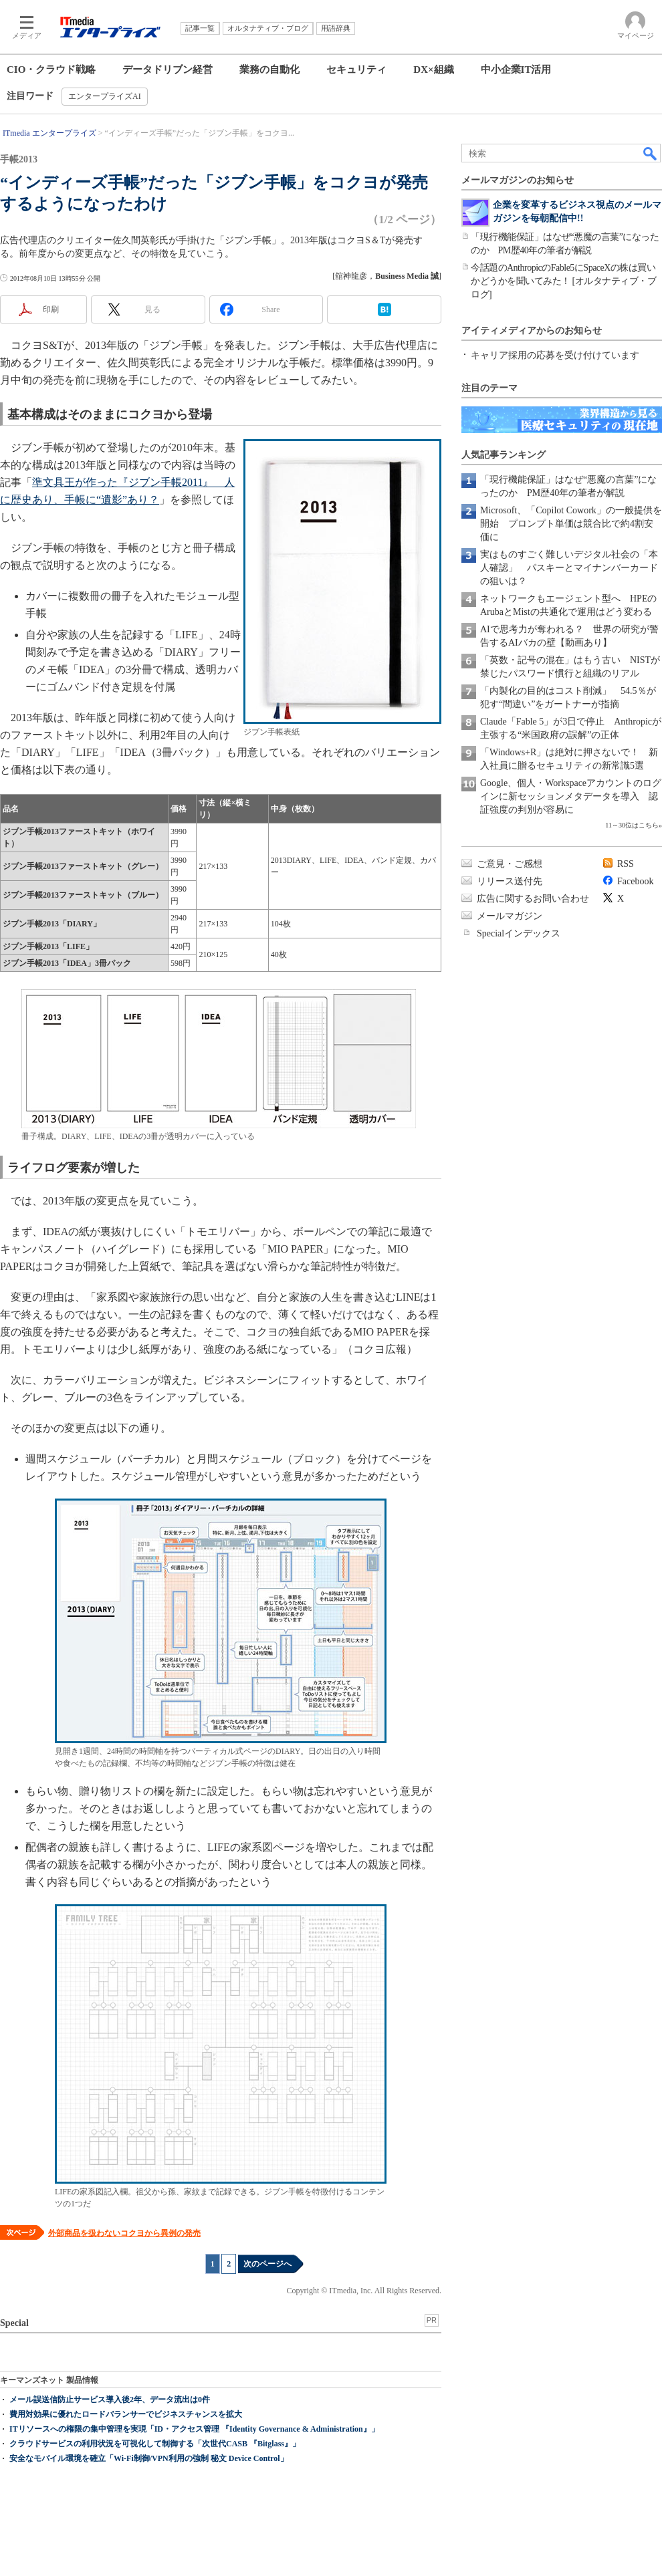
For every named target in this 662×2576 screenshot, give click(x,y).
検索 (651, 153)
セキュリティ (356, 69)
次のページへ (267, 2264)
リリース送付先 (509, 881)
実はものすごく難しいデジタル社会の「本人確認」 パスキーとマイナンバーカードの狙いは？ (569, 567)
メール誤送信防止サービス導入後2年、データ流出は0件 (109, 2399)
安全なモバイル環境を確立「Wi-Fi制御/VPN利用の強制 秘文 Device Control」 (148, 2458)
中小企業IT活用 (516, 69)
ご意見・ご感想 (509, 864)
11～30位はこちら (632, 825)
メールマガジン (509, 916)
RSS (625, 864)
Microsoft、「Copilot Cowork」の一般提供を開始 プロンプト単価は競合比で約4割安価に (571, 523)
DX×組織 (433, 69)
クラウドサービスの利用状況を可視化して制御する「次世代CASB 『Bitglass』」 (154, 2443)
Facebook (635, 881)
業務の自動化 (269, 69)
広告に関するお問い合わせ (533, 899)
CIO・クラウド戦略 (51, 69)
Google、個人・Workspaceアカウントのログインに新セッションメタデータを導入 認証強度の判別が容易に (570, 796)
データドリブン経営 (167, 69)
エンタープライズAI (104, 96)
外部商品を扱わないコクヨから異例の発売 (124, 2233)
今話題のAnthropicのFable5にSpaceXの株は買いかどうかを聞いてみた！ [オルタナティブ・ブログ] (563, 281)
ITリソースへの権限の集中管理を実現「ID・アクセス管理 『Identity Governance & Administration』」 (194, 2429)
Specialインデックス (518, 933)
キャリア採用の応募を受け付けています (555, 355)
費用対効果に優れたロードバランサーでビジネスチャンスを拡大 (125, 2414)
